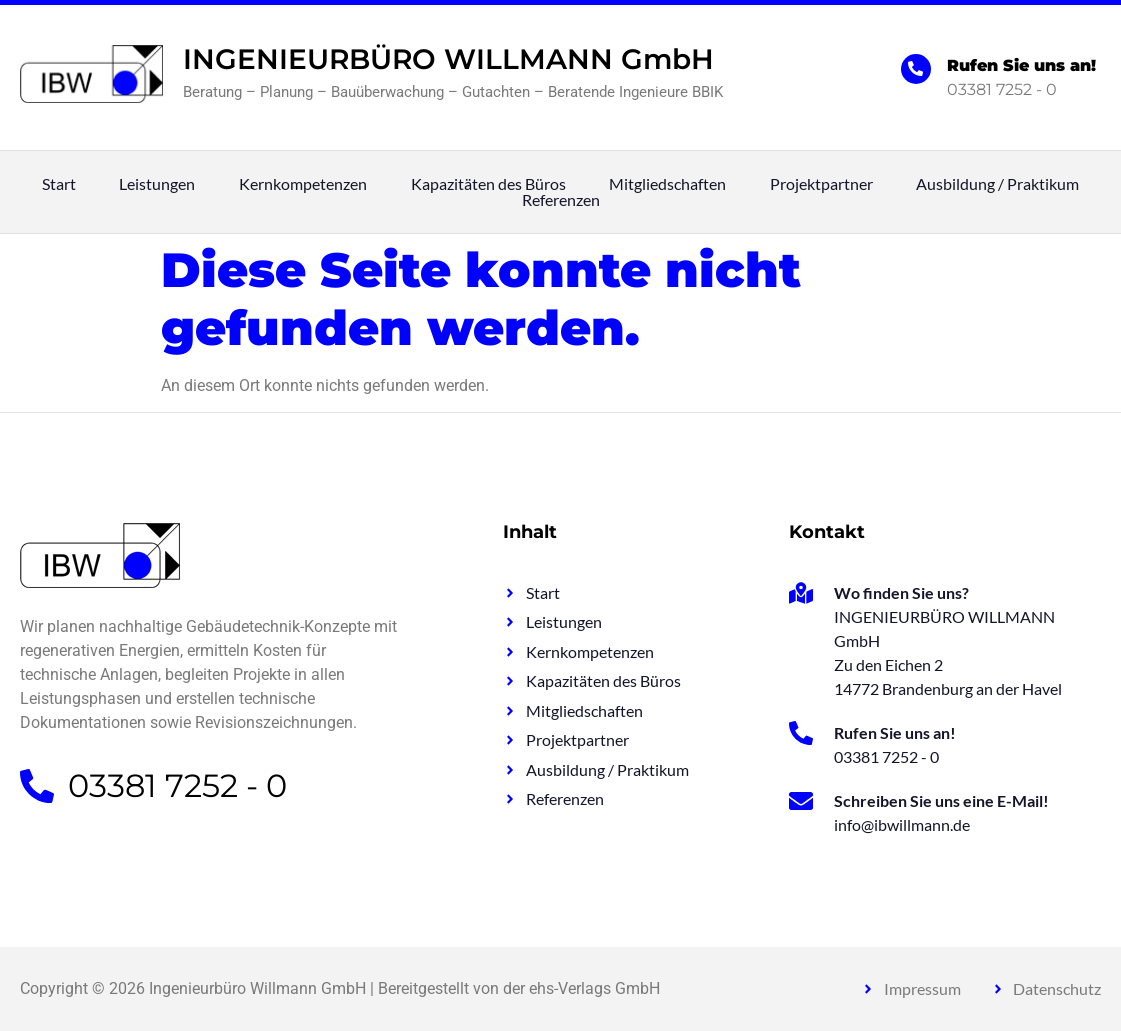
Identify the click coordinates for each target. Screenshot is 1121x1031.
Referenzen (561, 200)
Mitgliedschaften (667, 184)
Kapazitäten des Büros (488, 184)
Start (59, 184)
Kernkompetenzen (303, 184)
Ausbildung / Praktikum (997, 184)
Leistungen (157, 184)
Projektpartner (821, 184)
